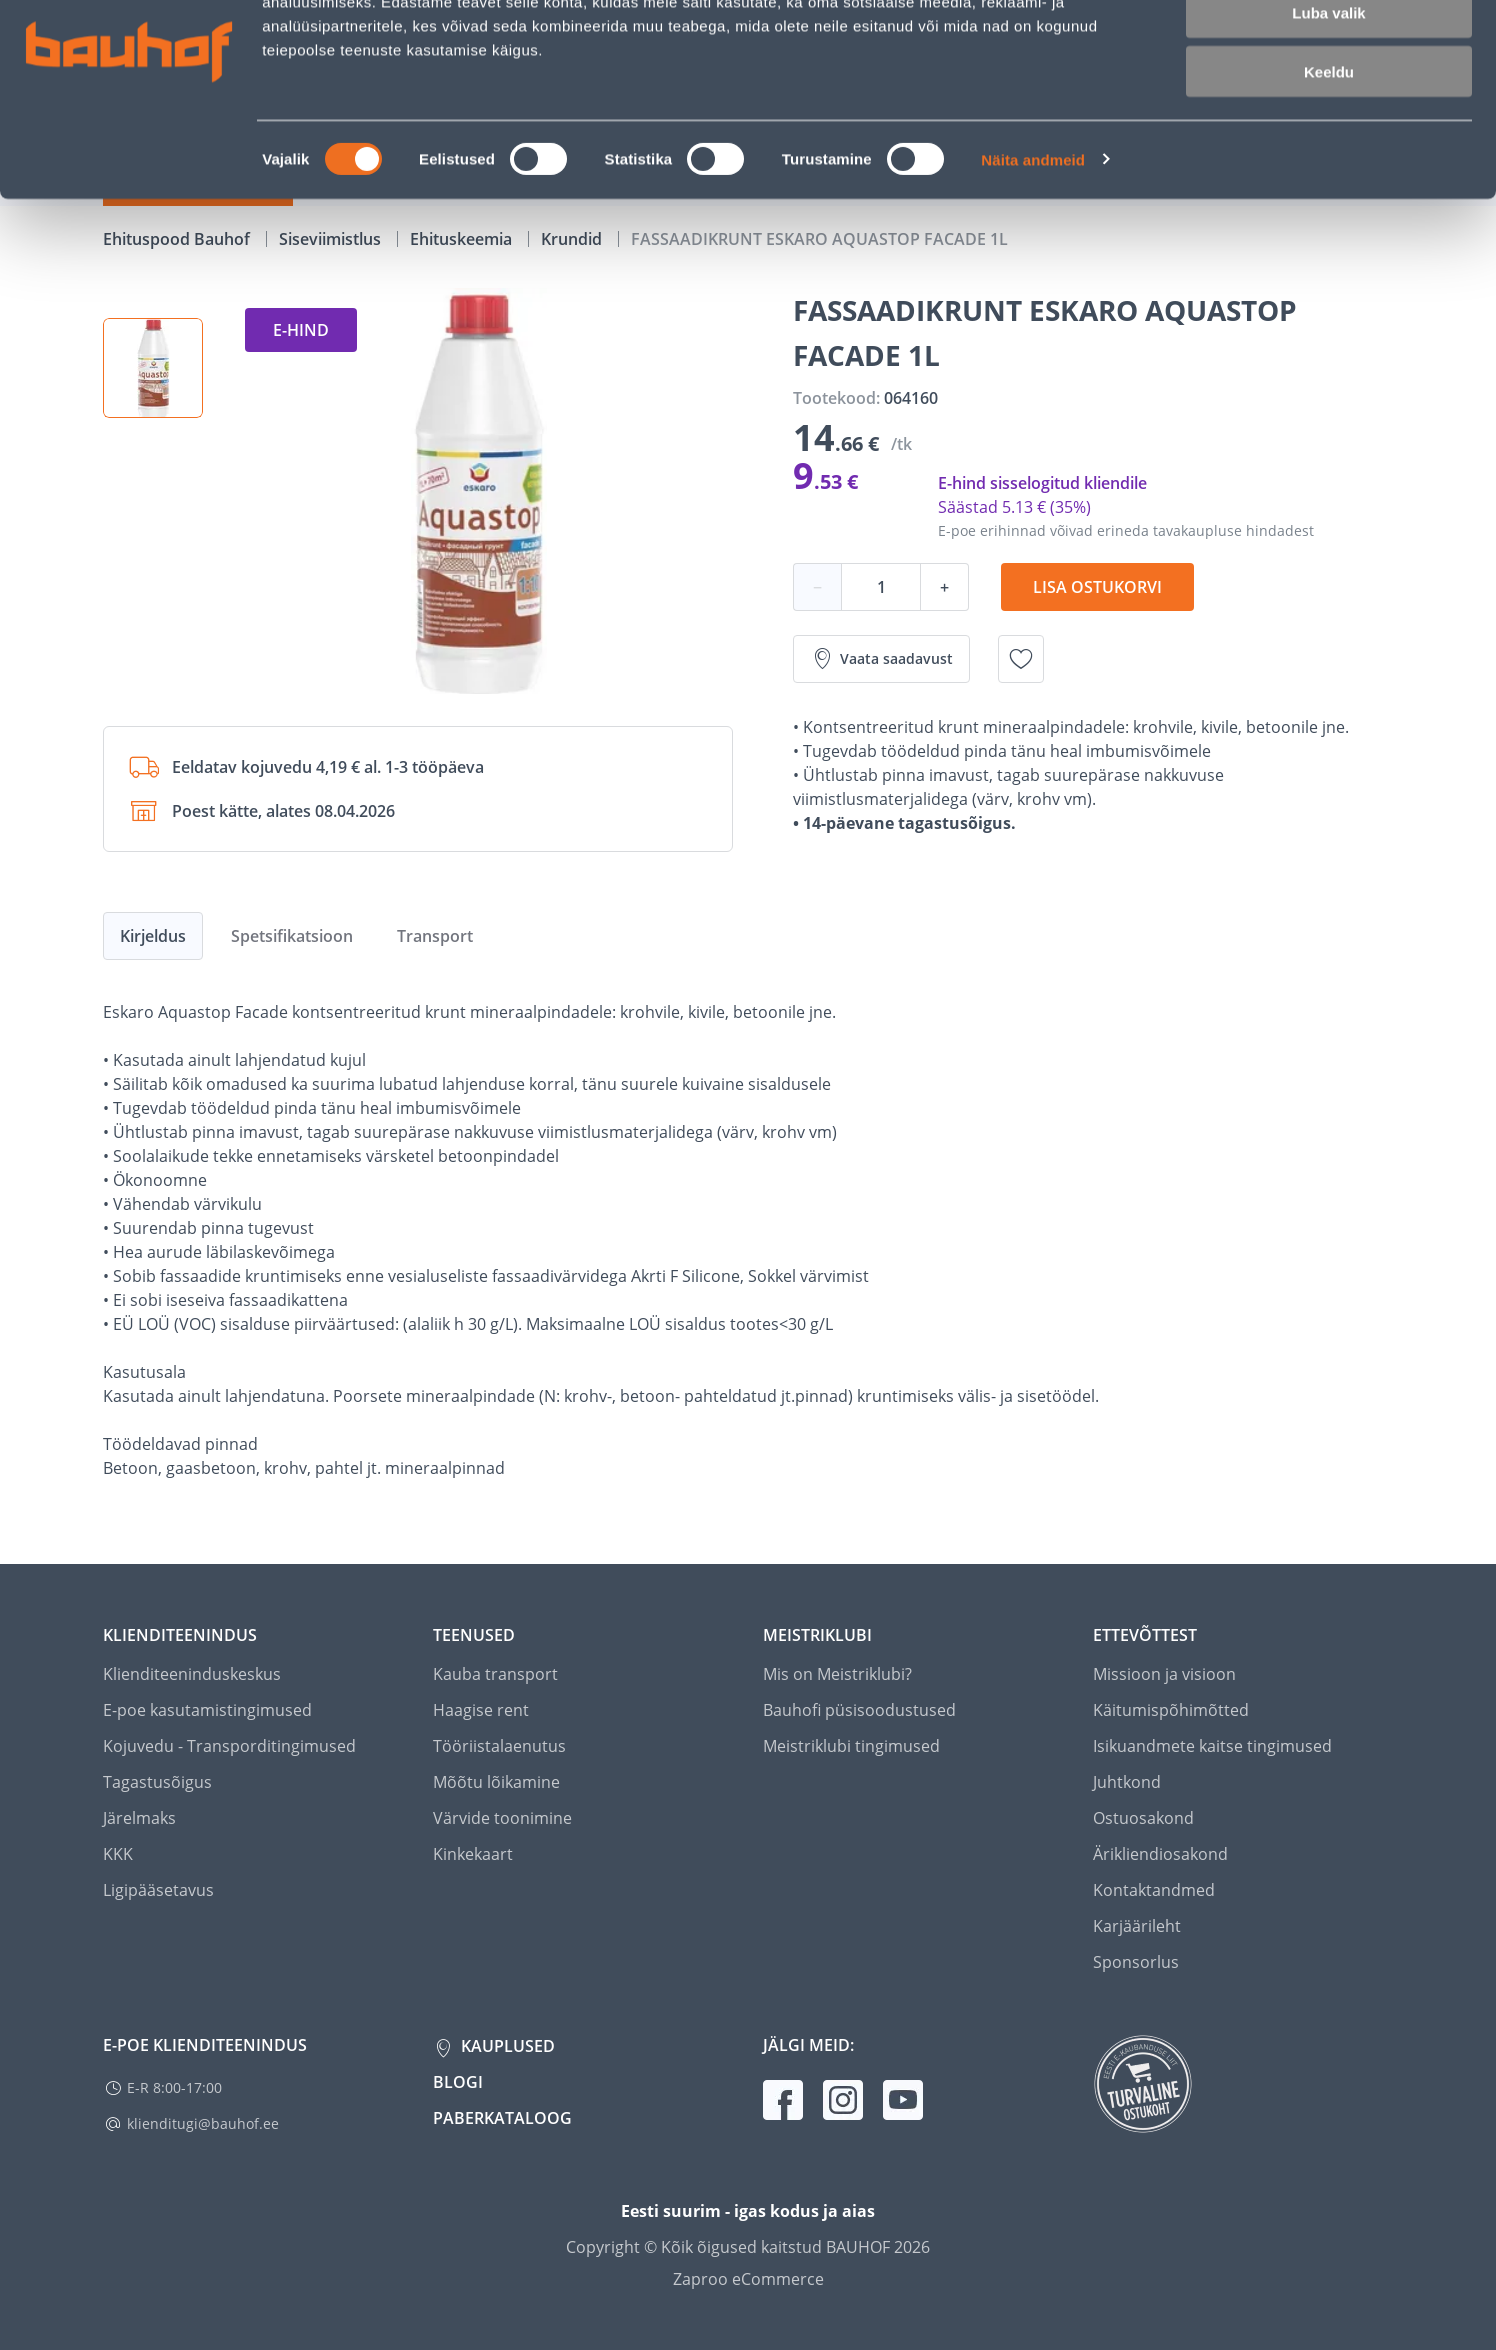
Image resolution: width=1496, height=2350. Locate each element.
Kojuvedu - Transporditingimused (229, 1746)
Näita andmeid (1033, 255)
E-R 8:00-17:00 (174, 2087)
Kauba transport (495, 1674)
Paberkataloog (502, 2118)
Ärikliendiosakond (1160, 1854)
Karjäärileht (1137, 1926)
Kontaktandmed (1154, 1890)
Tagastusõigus (157, 1782)
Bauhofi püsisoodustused (859, 1710)
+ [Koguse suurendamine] (944, 587)
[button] (153, 368)
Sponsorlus (1136, 1962)
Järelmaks (139, 1818)
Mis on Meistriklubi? (837, 1674)
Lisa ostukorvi (1097, 587)
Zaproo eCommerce (748, 2279)
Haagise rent (481, 1710)
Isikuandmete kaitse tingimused (1212, 1746)
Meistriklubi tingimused (851, 1746)
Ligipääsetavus (158, 1890)
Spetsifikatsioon (292, 936)
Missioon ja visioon (1164, 1674)
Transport (435, 936)
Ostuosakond (1143, 1818)
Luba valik (1328, 108)
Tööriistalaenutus (499, 1746)
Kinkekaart (473, 1854)
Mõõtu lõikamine (496, 1782)
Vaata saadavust (881, 659)
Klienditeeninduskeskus (192, 1674)
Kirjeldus (153, 936)
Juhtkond (1127, 1782)
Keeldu (1329, 167)
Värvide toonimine (502, 1818)
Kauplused (506, 2046)
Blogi (458, 2082)
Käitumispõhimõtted (1171, 1710)
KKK (118, 1854)
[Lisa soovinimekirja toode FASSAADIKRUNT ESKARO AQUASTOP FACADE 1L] (1021, 659)
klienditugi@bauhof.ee (203, 2123)
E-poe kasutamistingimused (207, 1710)
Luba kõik (1329, 49)
